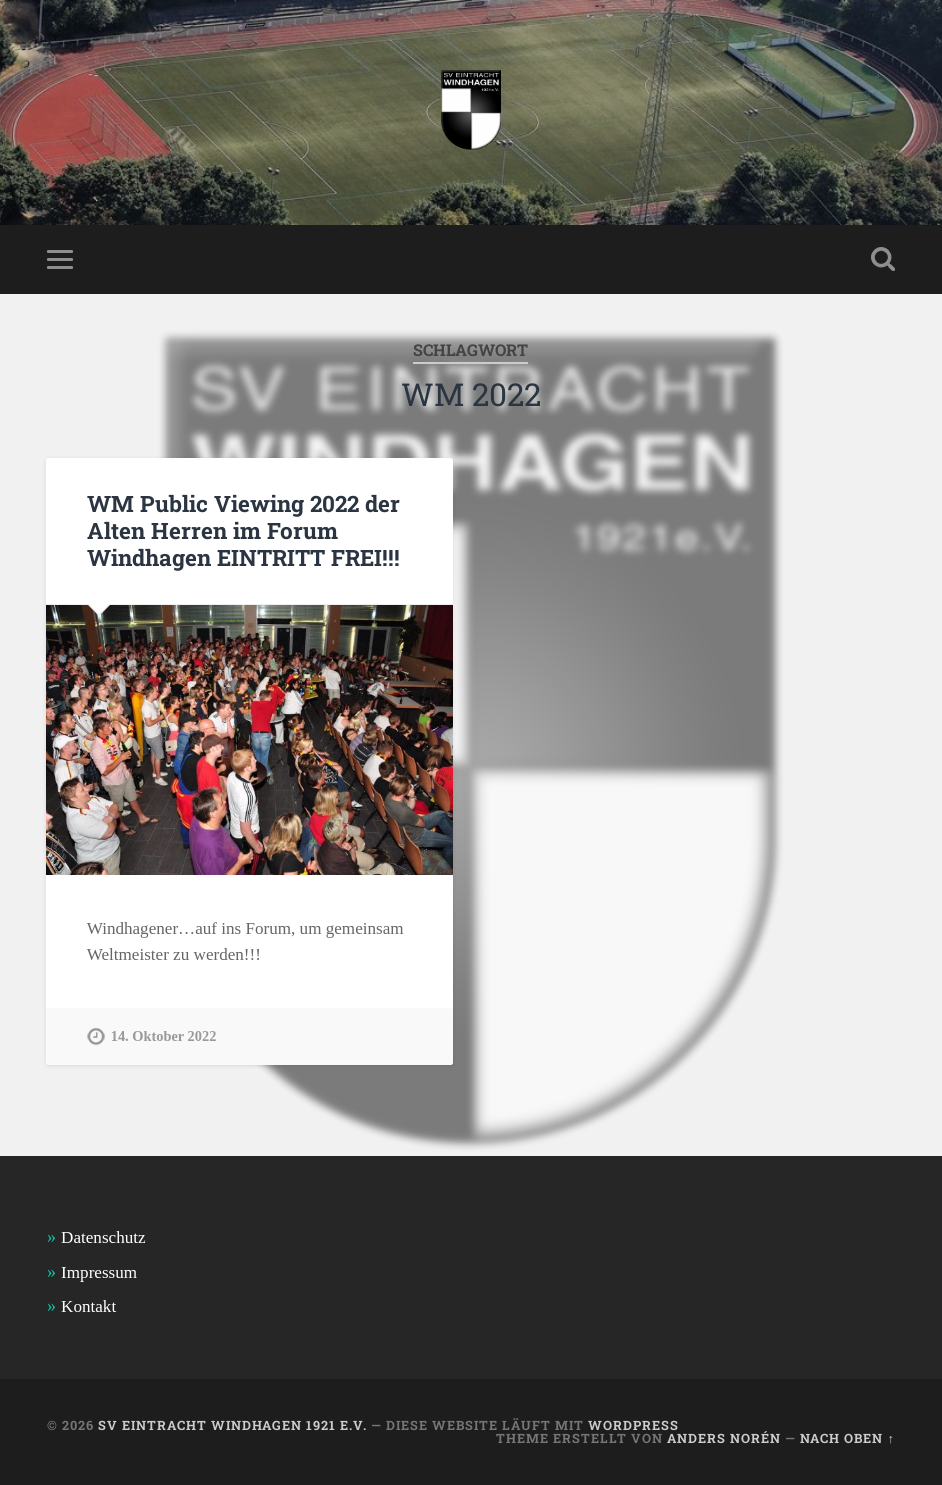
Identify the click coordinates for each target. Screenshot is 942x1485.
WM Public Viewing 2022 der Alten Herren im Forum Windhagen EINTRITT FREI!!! (243, 530)
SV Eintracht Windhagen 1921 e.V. (232, 1425)
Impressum (99, 1272)
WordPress (633, 1425)
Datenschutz (103, 1237)
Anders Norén (724, 1438)
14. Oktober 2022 (164, 1036)
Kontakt (88, 1306)
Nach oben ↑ (847, 1438)
